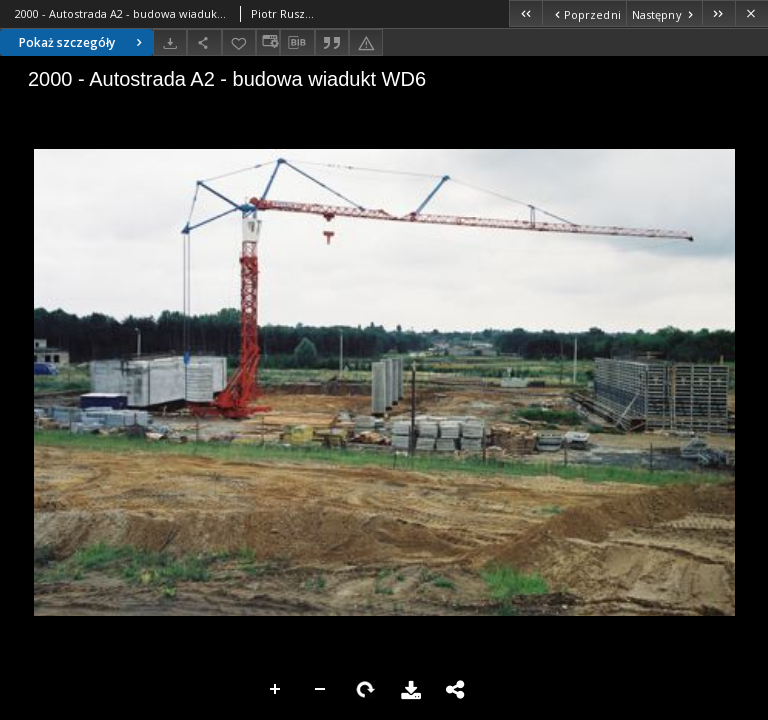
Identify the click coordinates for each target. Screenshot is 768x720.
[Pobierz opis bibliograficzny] (297, 43)
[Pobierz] (170, 42)
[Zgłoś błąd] (366, 42)
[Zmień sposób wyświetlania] (268, 42)
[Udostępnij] (204, 42)
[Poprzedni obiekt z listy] (583, 13)
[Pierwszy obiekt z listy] (525, 13)
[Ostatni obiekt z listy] (718, 13)
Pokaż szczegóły (83, 42)
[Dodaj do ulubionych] (239, 42)
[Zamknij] (751, 13)
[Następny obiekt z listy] (664, 13)
